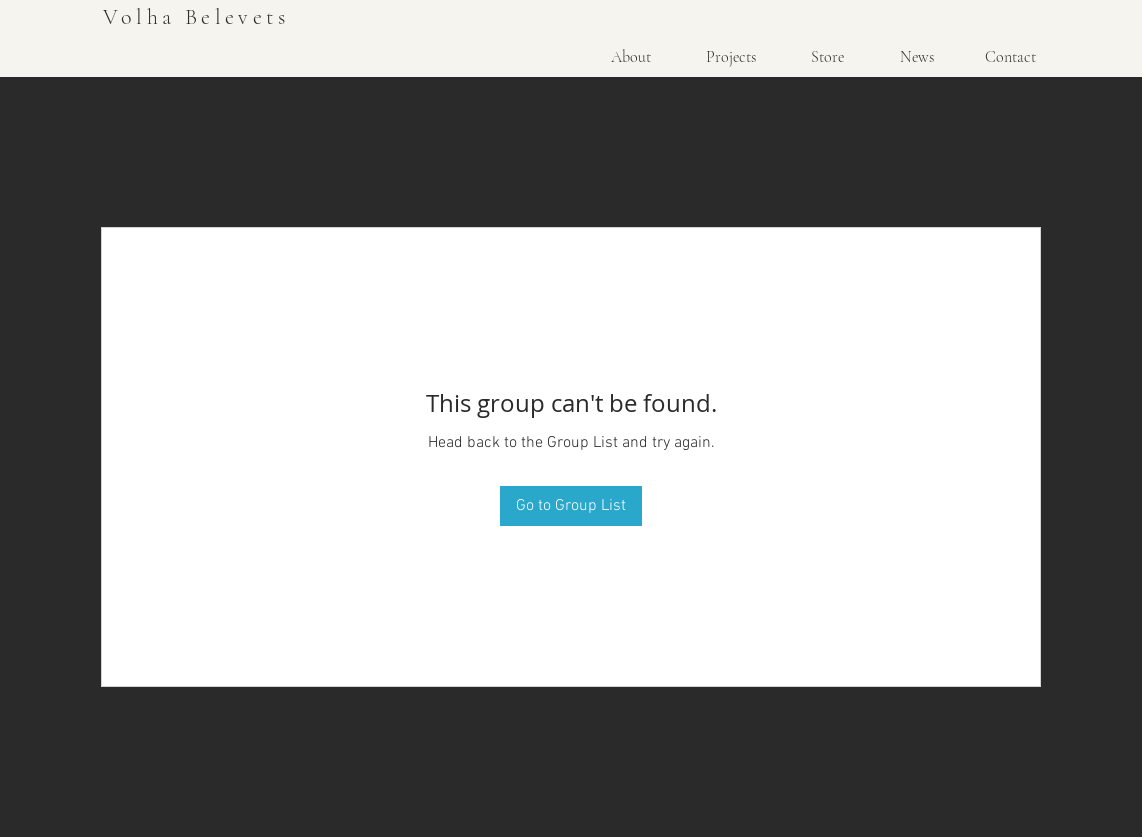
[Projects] (731, 57)
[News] (916, 57)
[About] (631, 57)
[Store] (827, 57)
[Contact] (1010, 57)
